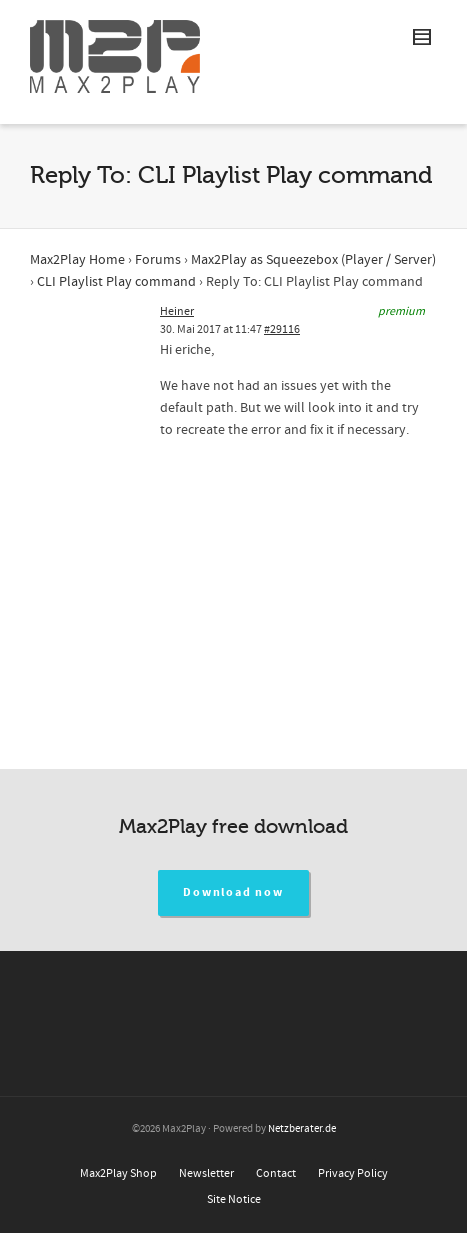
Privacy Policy (353, 1173)
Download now (233, 892)
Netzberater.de (302, 1129)
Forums (158, 260)
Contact (276, 1173)
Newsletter (206, 1173)
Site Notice (234, 1199)
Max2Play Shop (118, 1173)
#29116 (282, 329)
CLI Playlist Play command (116, 282)
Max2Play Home (77, 260)
